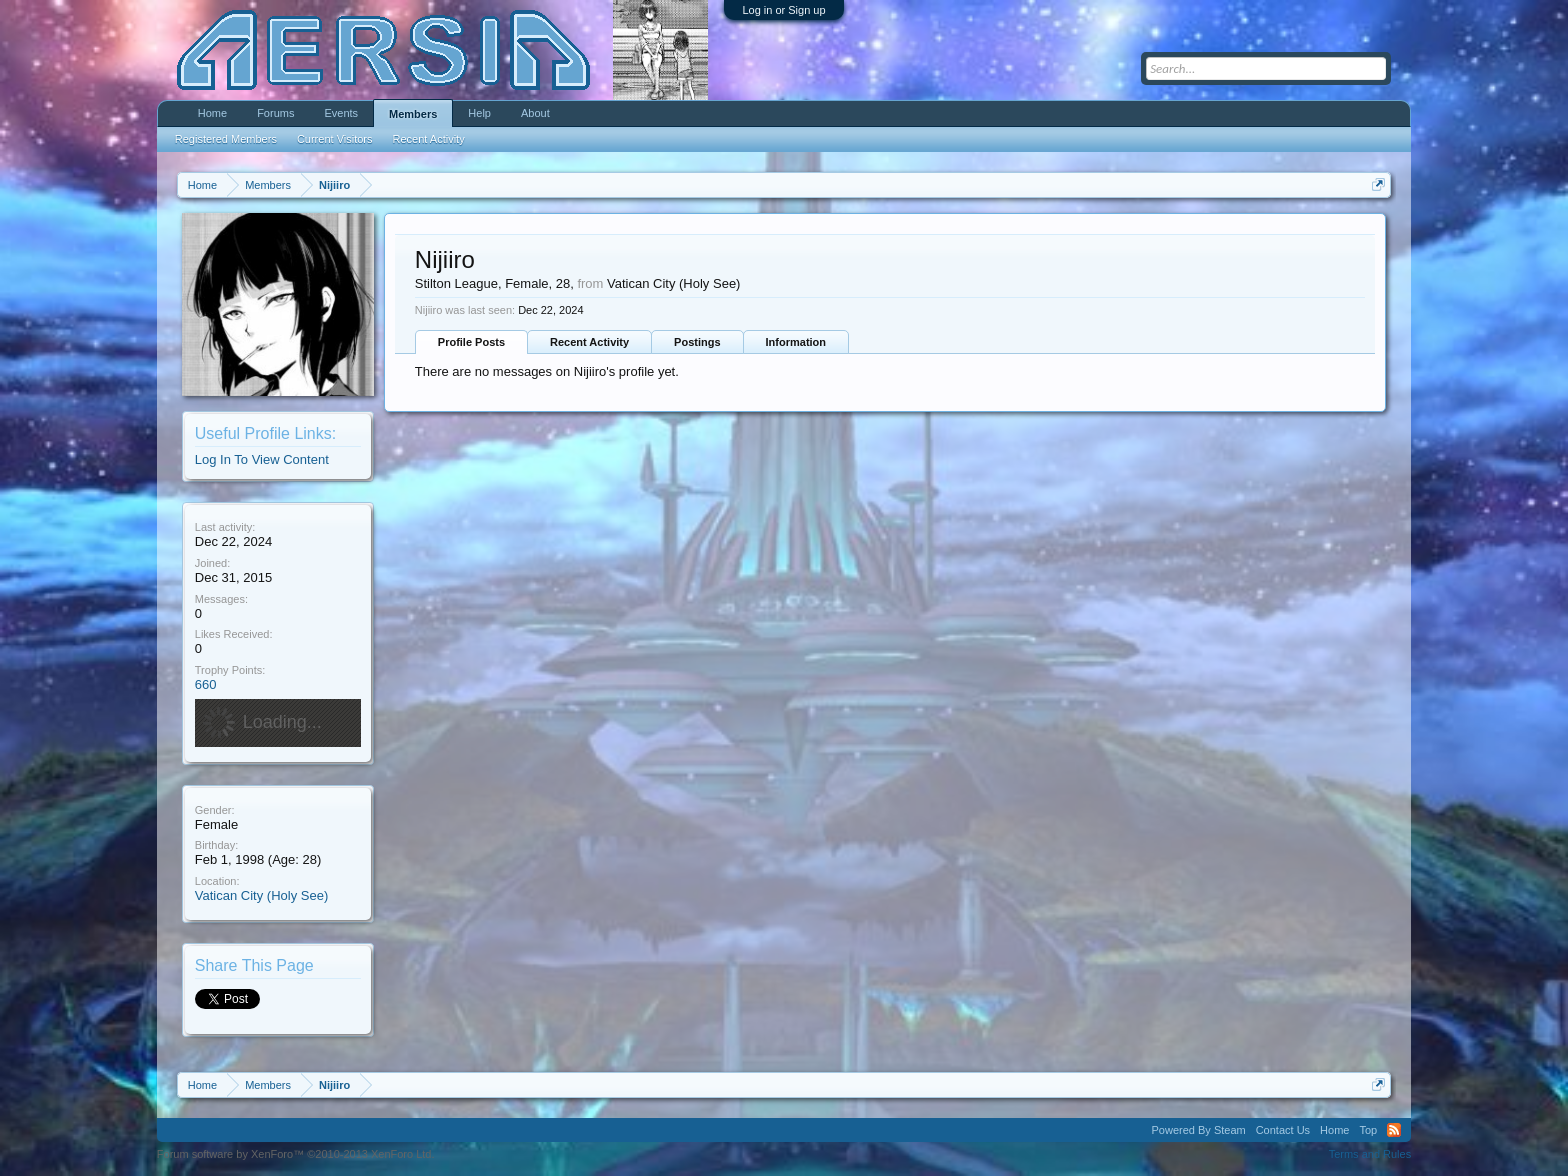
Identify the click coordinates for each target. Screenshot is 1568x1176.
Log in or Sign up (783, 10)
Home (212, 113)
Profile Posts (471, 342)
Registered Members (226, 139)
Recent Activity (589, 342)
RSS (1394, 1130)
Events (341, 113)
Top (1368, 1130)
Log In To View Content (262, 459)
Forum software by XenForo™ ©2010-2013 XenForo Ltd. (296, 1154)
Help (479, 113)
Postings (697, 342)
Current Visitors (335, 139)
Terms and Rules (1370, 1154)
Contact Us (1283, 1130)
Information (796, 342)
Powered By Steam (1199, 1130)
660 (206, 684)
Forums (275, 113)
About (535, 113)
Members (413, 114)
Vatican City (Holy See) (261, 895)
